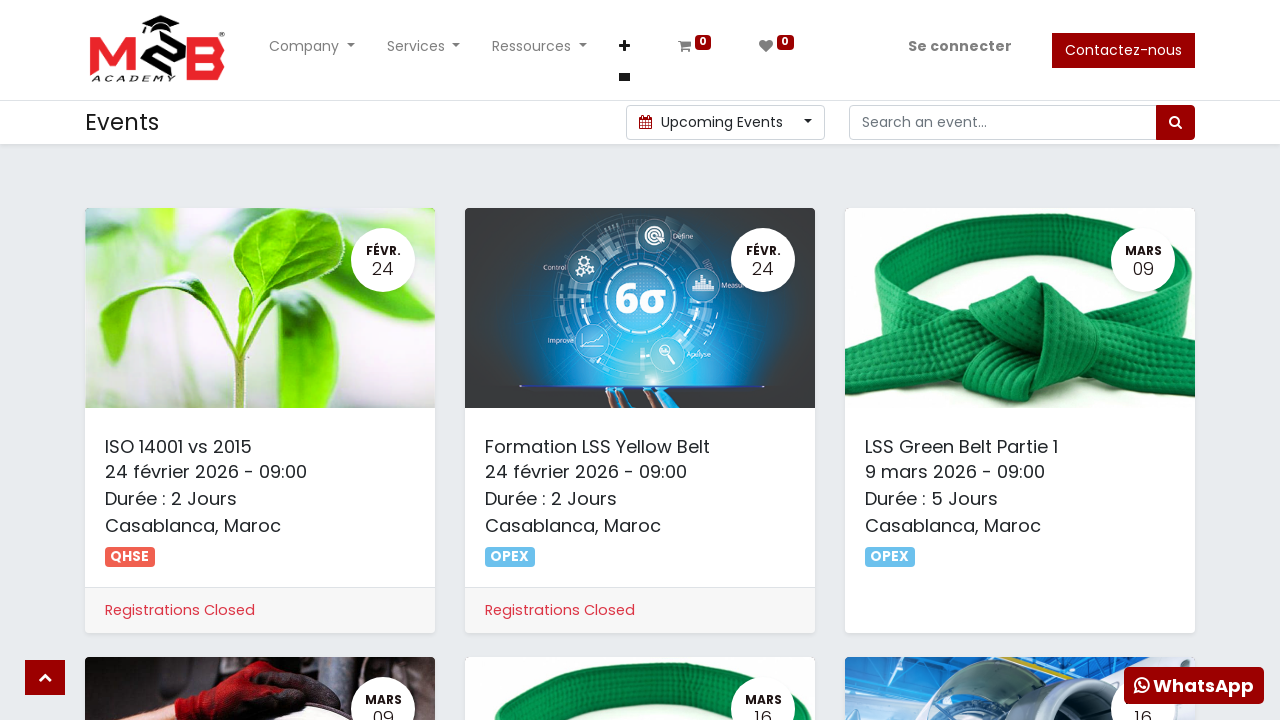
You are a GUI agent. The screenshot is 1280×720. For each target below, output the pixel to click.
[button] (624, 50)
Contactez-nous (1123, 50)
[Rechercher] (1175, 122)
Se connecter (960, 46)
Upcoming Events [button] (713, 122)
